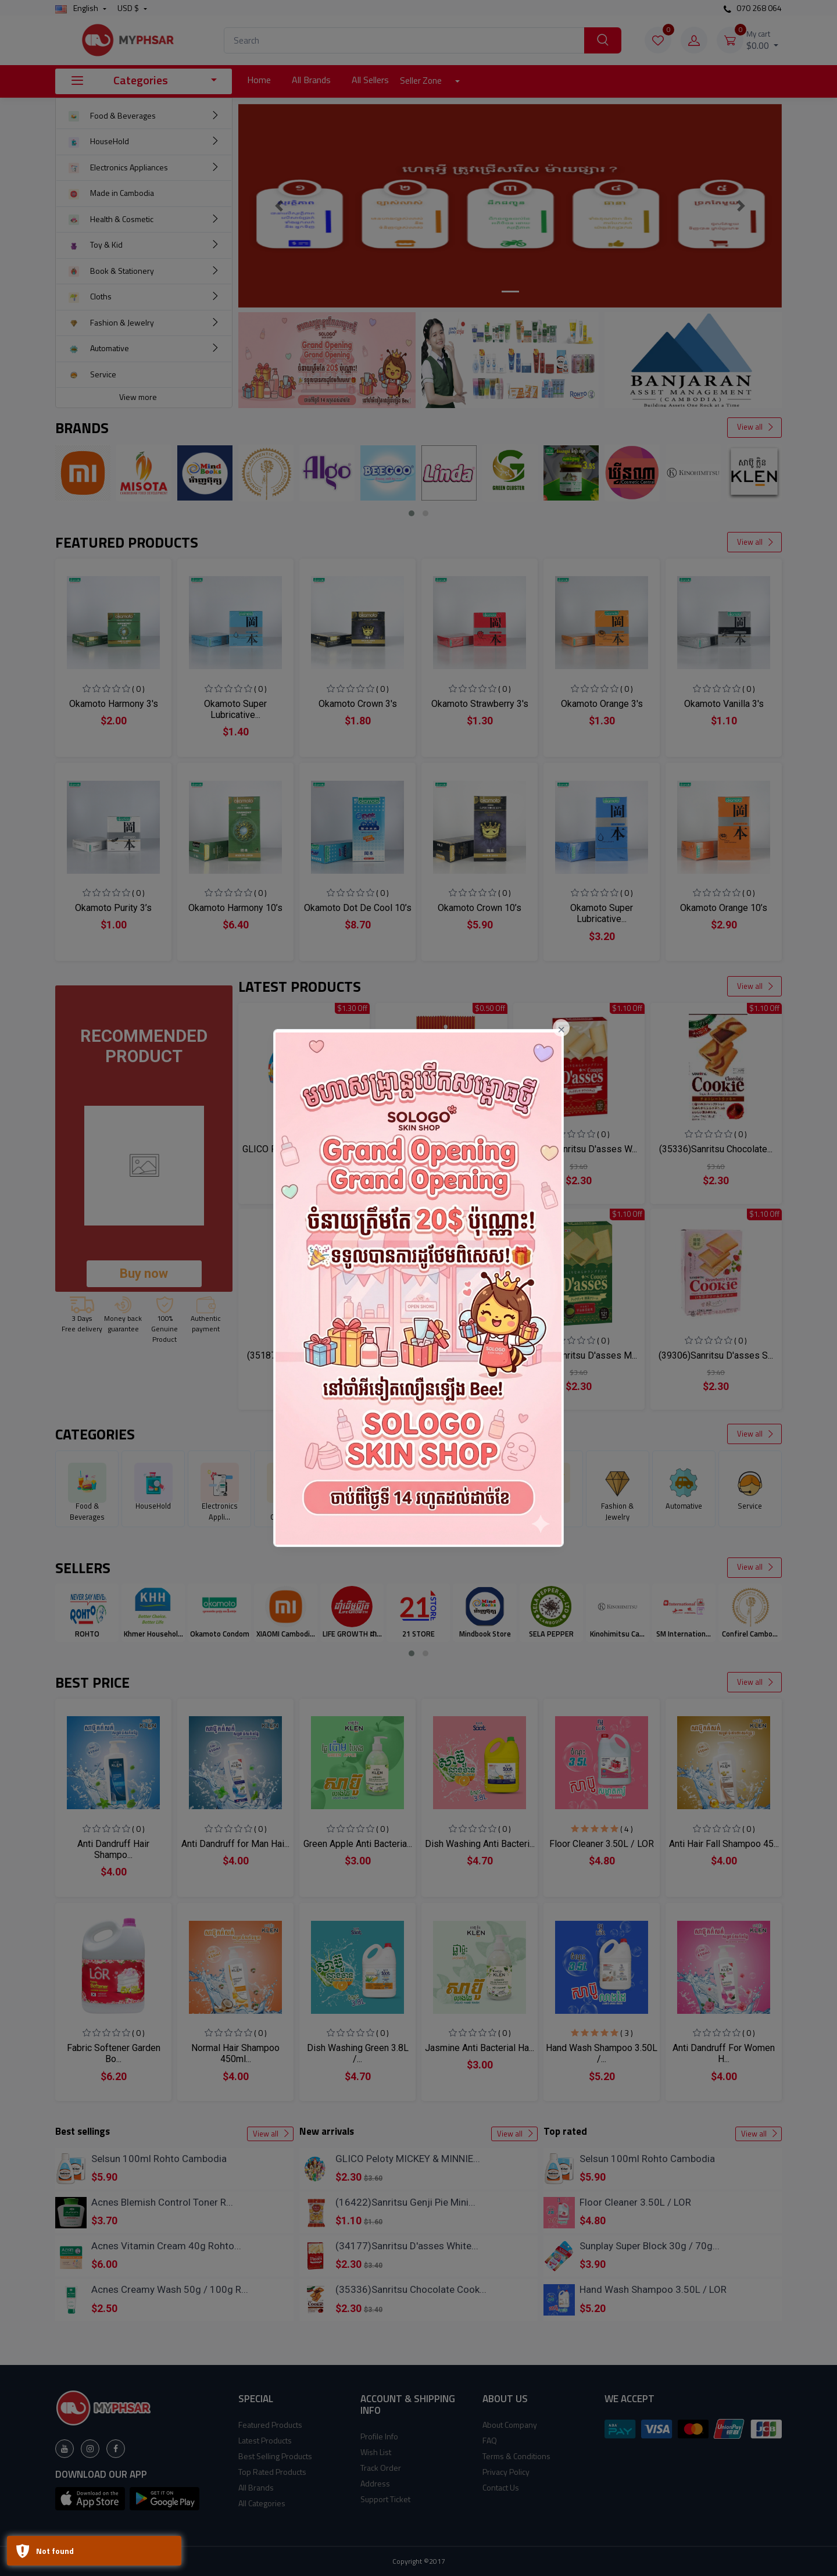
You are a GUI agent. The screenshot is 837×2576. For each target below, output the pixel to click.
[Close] (561, 1028)
